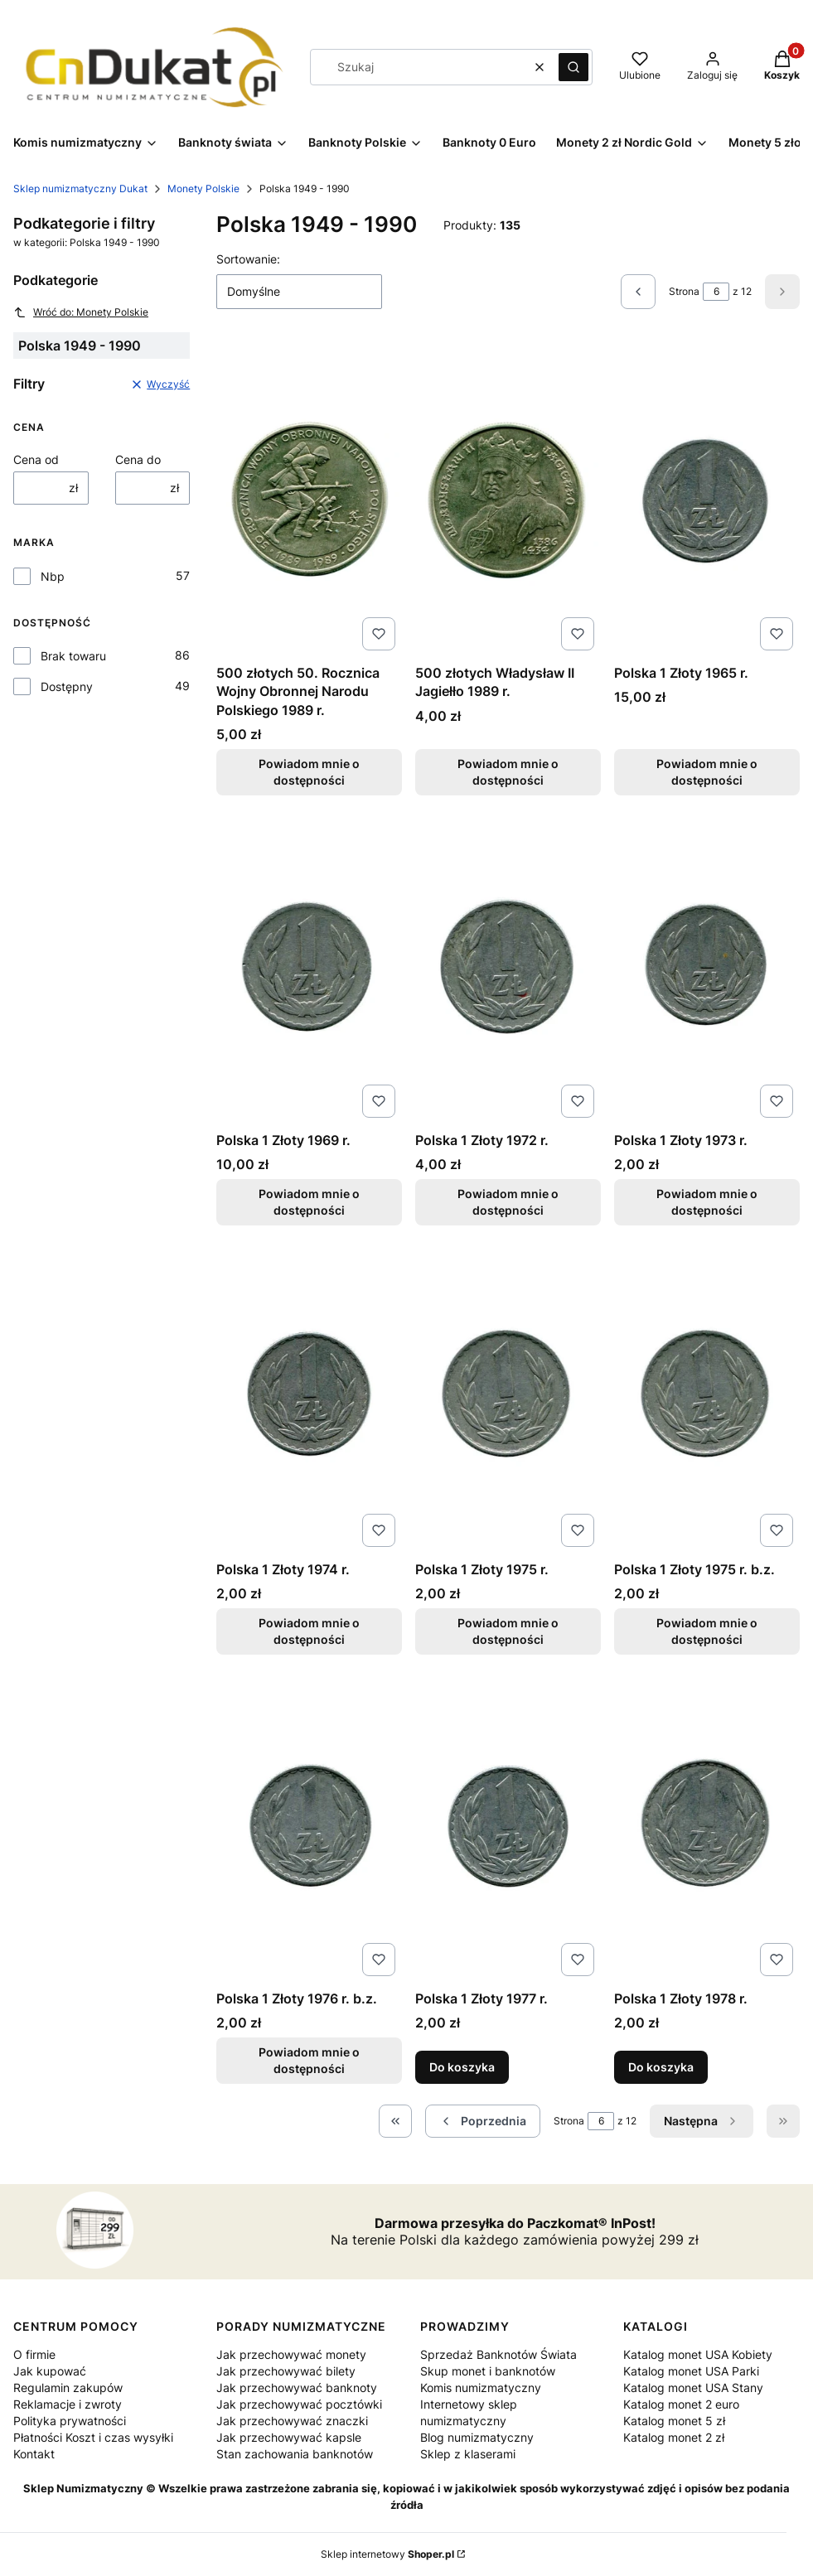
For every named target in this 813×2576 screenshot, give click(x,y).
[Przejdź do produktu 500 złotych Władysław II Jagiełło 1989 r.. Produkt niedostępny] (508, 499)
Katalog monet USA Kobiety (697, 2354)
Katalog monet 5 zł (674, 2421)
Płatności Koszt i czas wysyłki (93, 2437)
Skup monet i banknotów (487, 2371)
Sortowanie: (248, 259)
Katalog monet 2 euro (681, 2404)
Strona (684, 291)
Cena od (36, 459)
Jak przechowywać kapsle (288, 2437)
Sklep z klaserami (467, 2454)
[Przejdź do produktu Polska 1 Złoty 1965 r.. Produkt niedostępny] (707, 499)
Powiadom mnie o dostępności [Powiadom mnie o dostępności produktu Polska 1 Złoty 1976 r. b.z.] (309, 2061)
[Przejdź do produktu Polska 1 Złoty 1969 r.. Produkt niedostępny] (309, 967)
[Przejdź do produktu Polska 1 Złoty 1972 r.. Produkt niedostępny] (508, 967)
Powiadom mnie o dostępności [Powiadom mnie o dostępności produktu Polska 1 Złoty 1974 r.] (309, 1631)
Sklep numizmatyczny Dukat (80, 188)
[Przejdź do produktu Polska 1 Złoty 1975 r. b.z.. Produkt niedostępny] (707, 1396)
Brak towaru (73, 656)
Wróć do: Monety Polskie (80, 312)
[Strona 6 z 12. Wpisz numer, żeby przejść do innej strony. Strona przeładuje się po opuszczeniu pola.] (716, 292)
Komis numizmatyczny (480, 2387)
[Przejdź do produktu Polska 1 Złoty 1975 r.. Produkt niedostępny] (508, 1396)
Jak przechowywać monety (291, 2354)
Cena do (138, 459)
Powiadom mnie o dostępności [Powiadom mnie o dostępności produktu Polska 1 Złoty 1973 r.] (706, 1202)
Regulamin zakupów (68, 2387)
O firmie (34, 2354)
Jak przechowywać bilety (286, 2371)
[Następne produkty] (701, 2121)
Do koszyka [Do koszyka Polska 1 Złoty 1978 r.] (661, 2068)
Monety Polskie (203, 188)
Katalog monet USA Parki (691, 2371)
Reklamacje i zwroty (67, 2404)
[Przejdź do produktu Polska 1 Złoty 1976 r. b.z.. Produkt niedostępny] (309, 1825)
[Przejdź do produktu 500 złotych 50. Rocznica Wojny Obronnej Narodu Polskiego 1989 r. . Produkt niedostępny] (309, 499)
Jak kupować (49, 2371)
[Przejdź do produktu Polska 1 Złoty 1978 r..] (707, 1825)
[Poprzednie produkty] (482, 2121)
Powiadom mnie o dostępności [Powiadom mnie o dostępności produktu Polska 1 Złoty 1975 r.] (508, 1631)
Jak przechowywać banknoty (296, 2387)
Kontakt (34, 2454)
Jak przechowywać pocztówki (299, 2404)
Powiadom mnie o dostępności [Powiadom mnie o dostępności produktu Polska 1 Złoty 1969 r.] (309, 1202)
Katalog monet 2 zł (673, 2437)
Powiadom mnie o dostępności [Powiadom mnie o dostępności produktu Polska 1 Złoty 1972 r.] (508, 1202)
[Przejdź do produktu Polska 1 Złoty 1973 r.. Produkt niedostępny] (707, 967)
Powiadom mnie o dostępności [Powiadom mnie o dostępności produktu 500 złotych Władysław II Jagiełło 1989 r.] (508, 772)
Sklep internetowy (387, 2554)
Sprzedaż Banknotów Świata (498, 2354)
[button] (573, 67)
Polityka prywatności (69, 2421)
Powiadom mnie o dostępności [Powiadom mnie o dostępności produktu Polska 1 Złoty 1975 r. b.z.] (706, 1631)
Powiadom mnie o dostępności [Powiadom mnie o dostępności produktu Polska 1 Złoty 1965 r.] (706, 772)
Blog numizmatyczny (477, 2437)
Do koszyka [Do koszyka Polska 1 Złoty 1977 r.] (462, 2068)
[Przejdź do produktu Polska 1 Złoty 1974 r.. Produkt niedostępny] (309, 1396)
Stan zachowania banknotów (294, 2454)
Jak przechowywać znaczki (292, 2421)
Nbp (53, 576)
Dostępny (67, 686)
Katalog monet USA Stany (693, 2387)
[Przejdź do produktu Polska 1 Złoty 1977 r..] (508, 1825)
